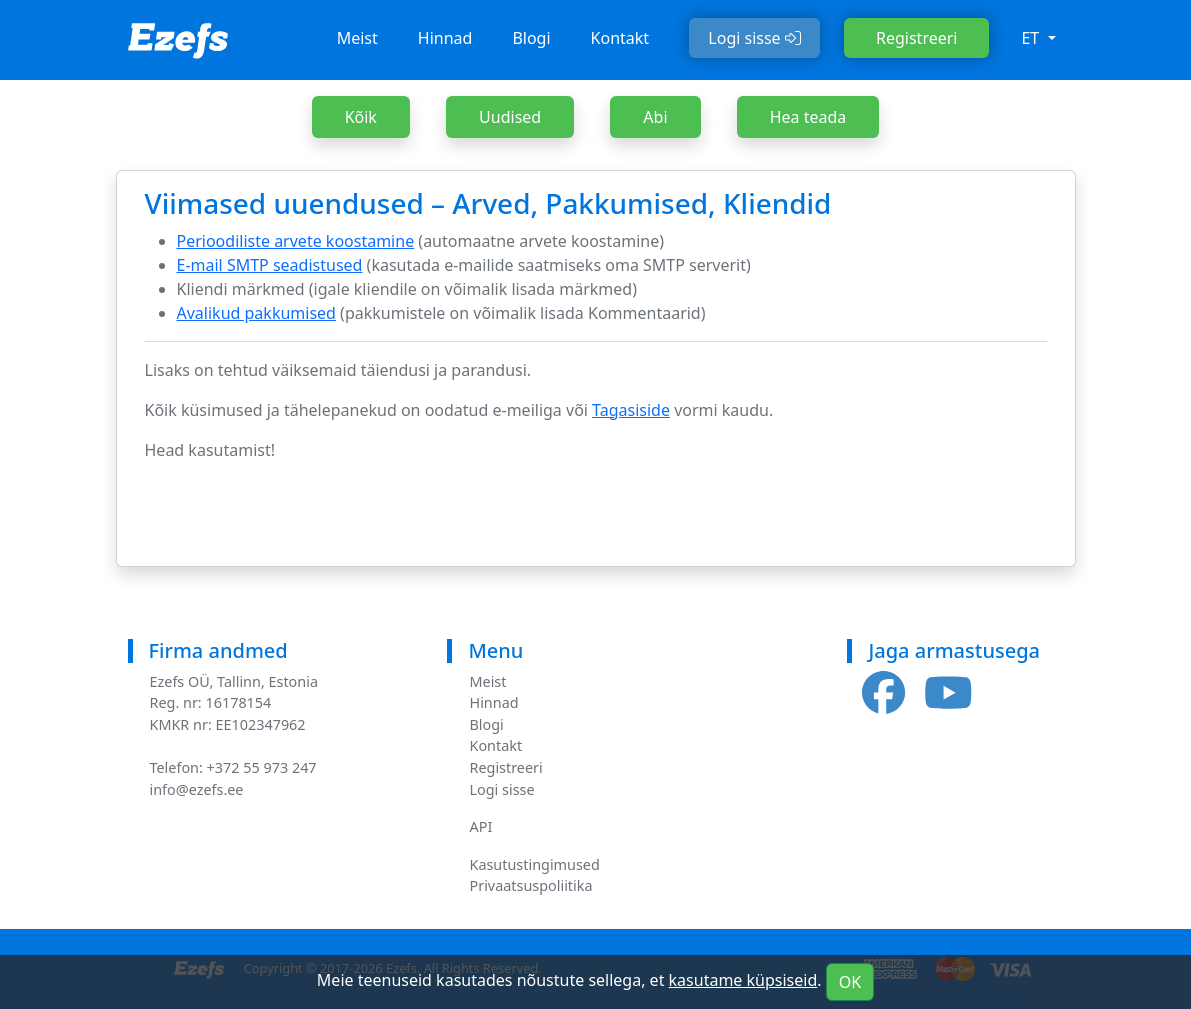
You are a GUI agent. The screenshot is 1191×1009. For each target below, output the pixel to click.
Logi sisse (754, 38)
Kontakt (620, 38)
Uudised (510, 117)
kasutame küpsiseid (743, 980)
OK (850, 982)
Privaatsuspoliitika (530, 885)
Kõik (361, 117)
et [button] (1032, 38)
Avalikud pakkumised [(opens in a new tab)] (256, 313)
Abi (655, 117)
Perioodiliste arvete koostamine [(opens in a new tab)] (296, 241)
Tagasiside (631, 410)
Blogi (531, 38)
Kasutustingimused (534, 864)
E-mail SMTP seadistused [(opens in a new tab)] (270, 265)
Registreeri (916, 38)
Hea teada (808, 117)
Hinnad (445, 38)
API (480, 826)
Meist (357, 38)
